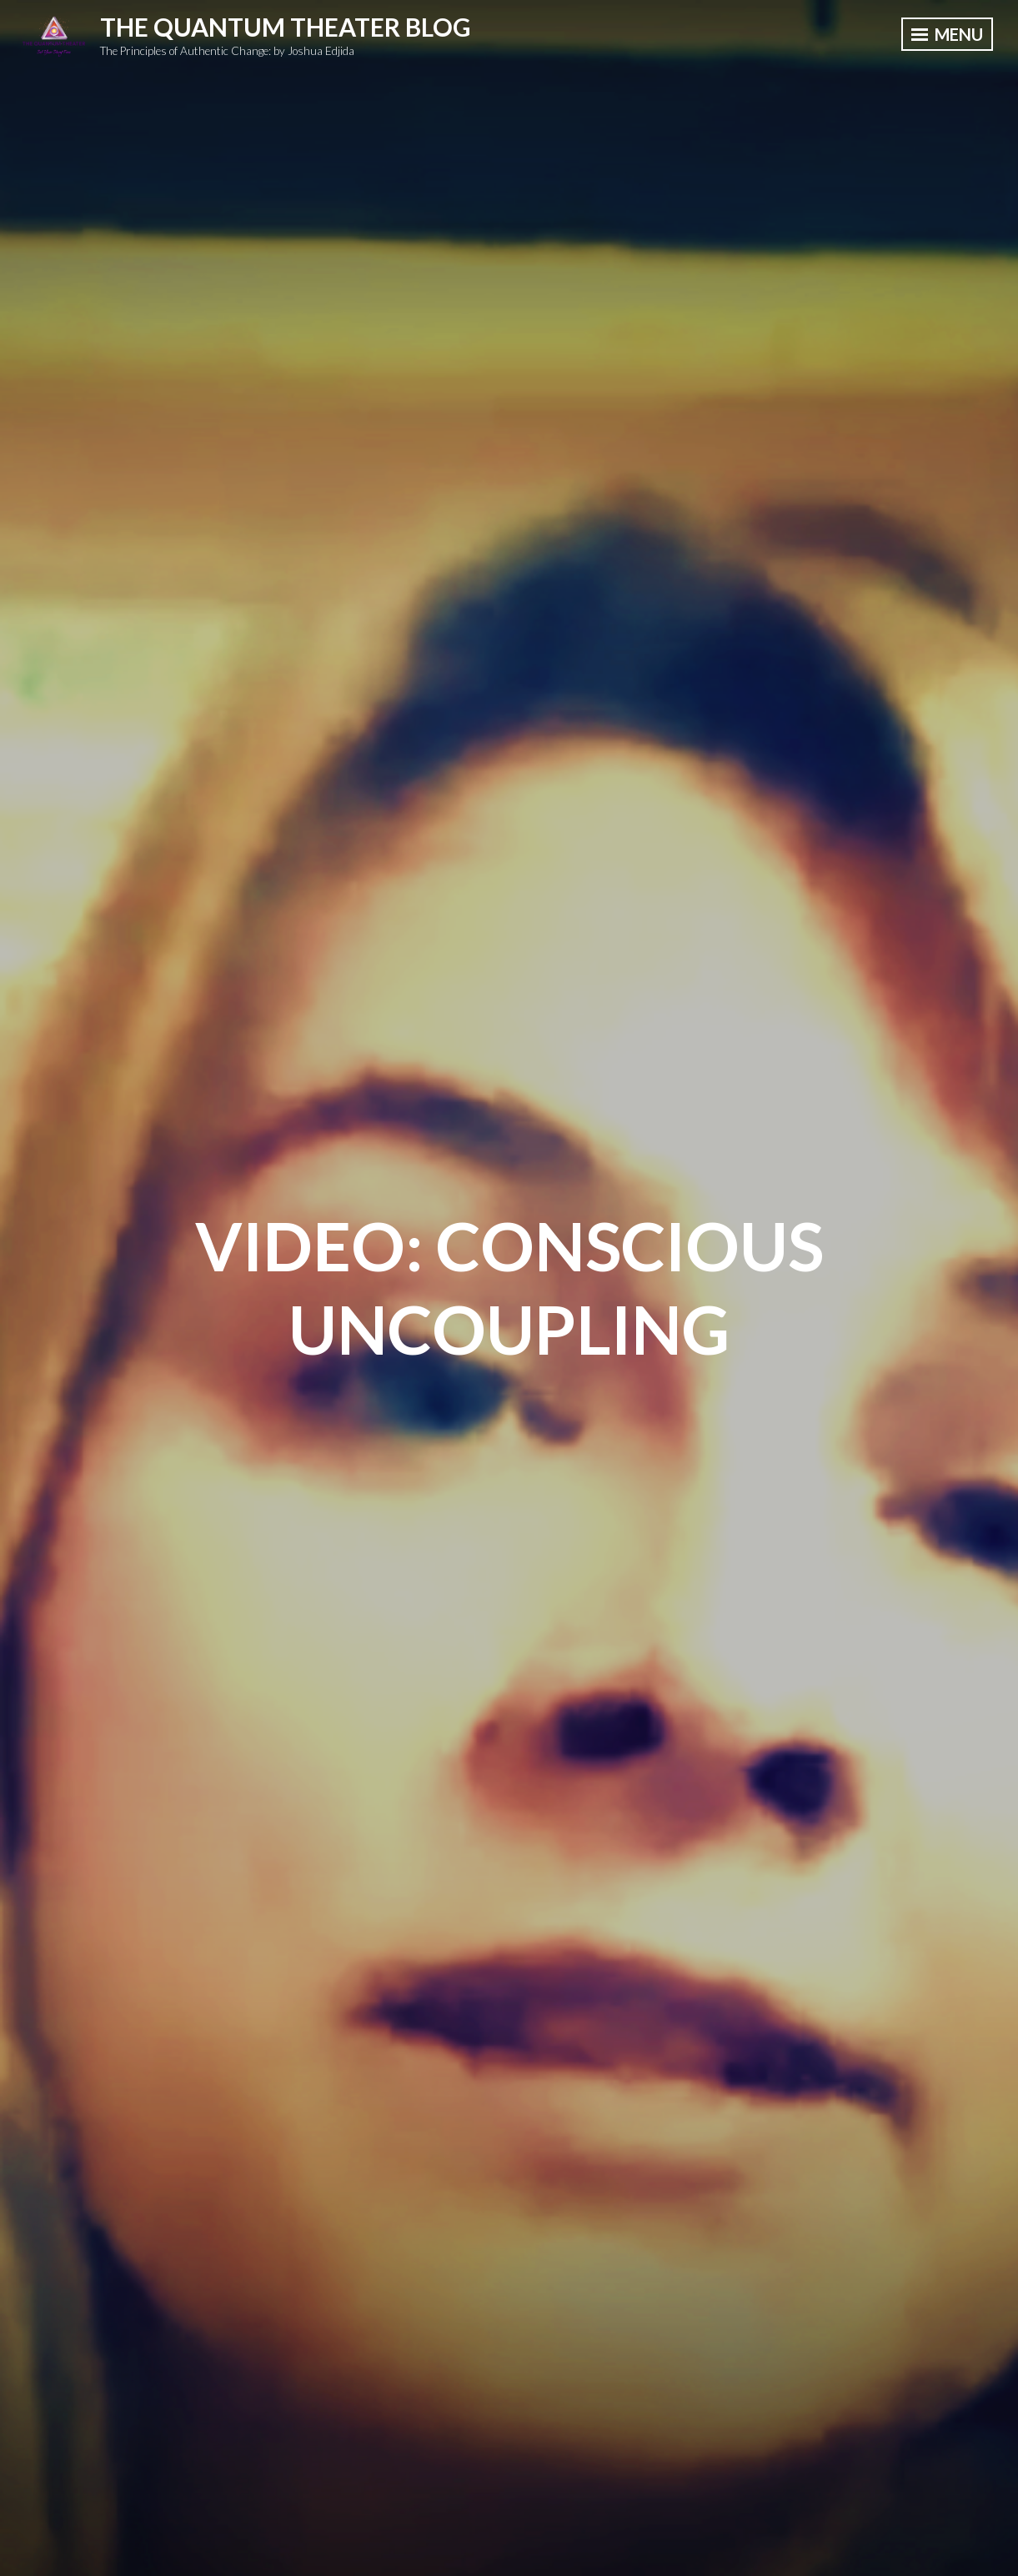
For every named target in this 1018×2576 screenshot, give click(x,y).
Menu (947, 34)
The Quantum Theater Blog (285, 27)
